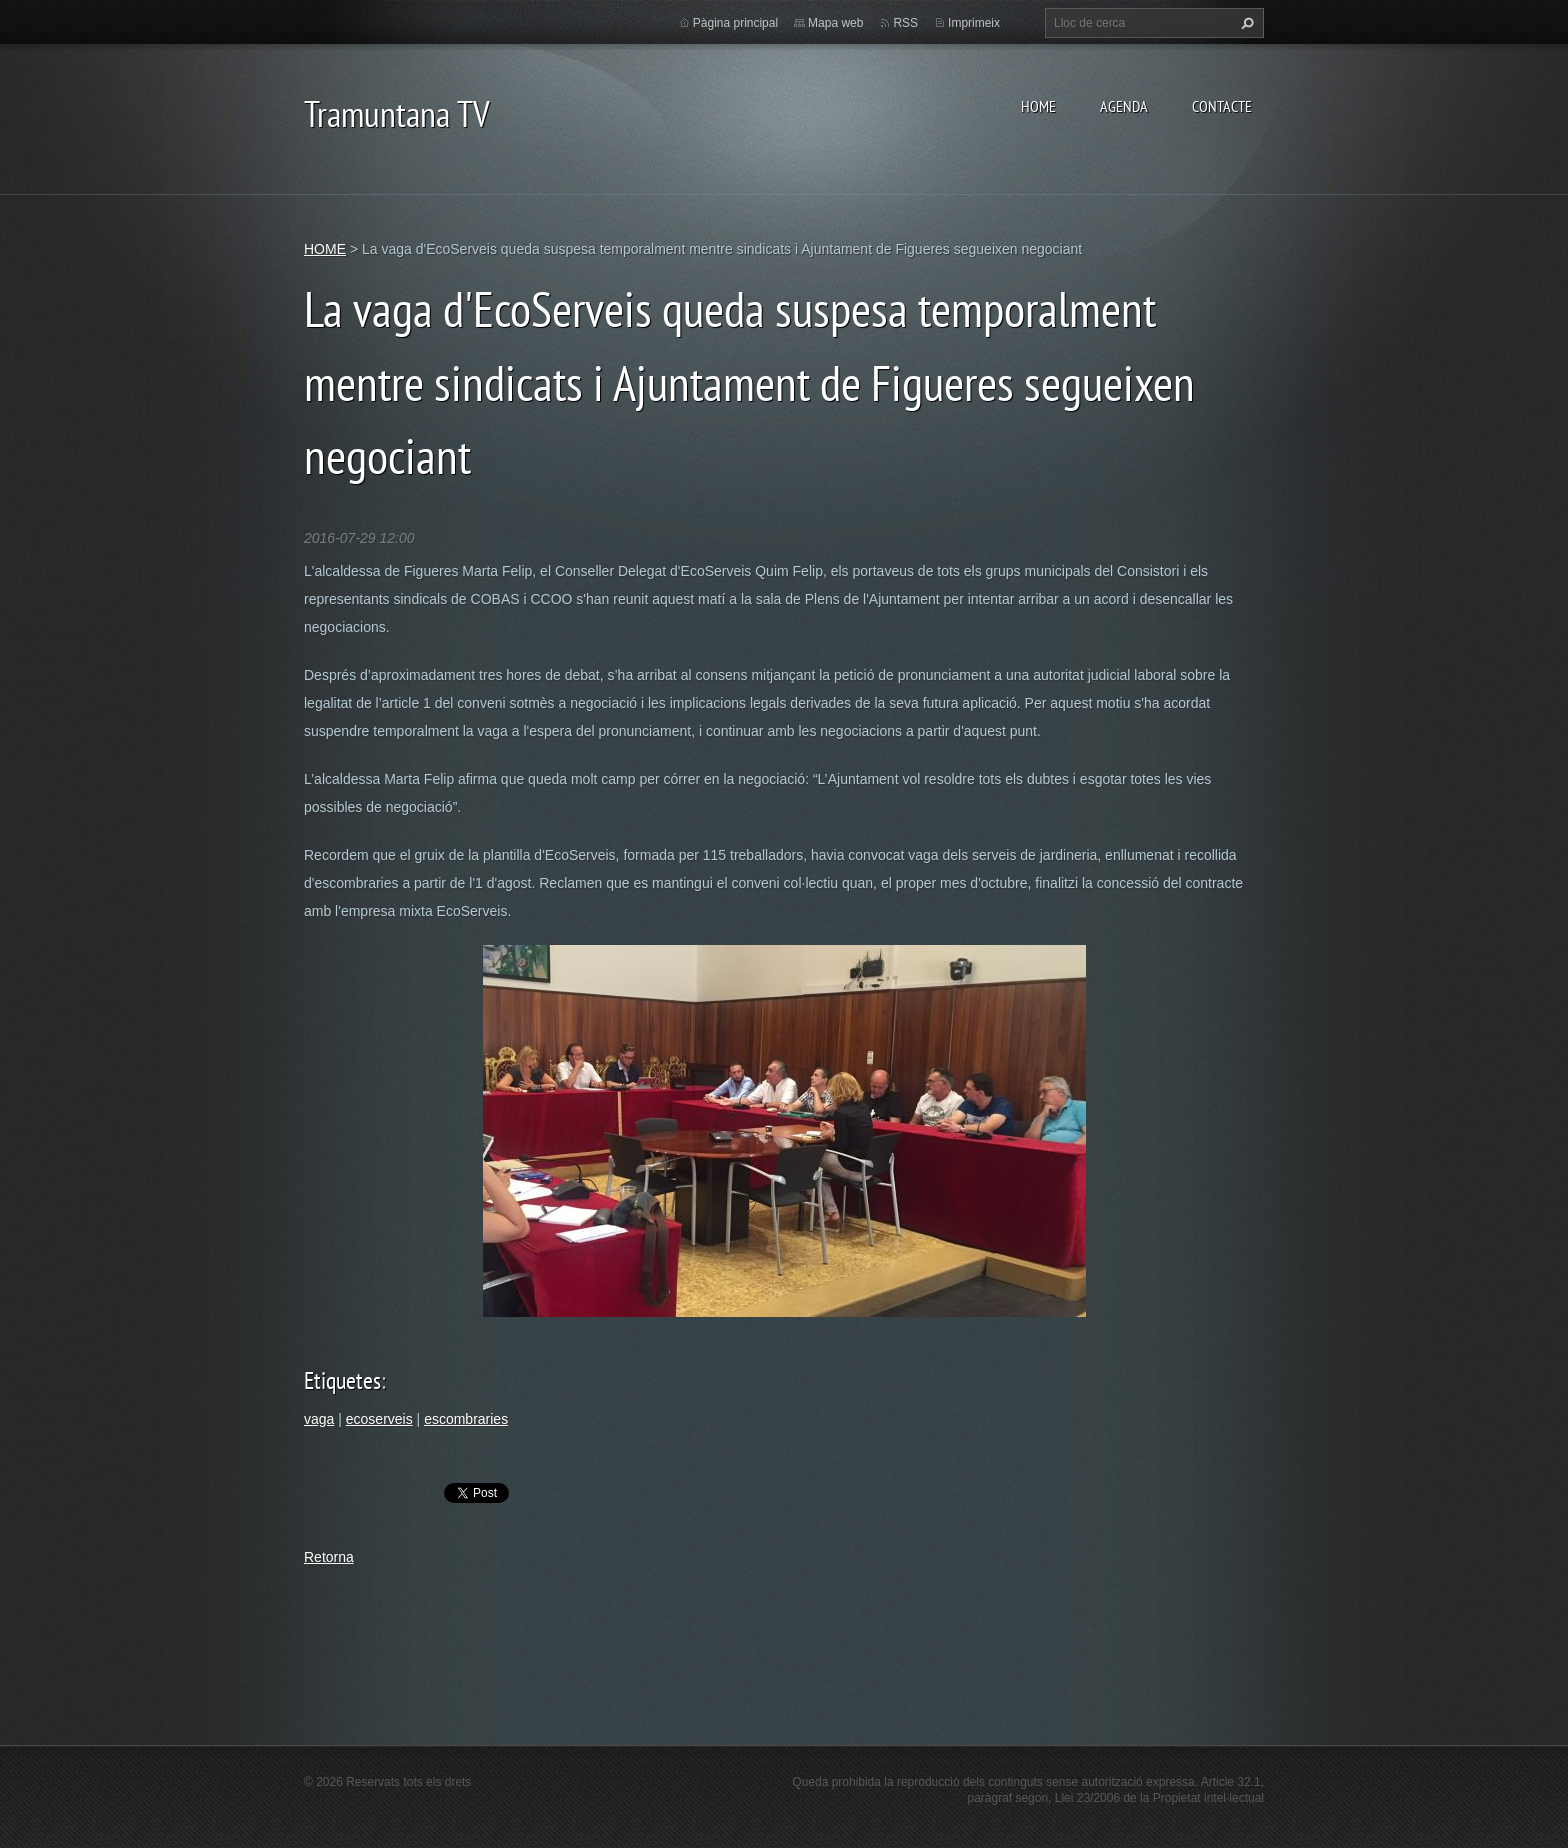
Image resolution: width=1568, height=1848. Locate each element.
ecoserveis (379, 1419)
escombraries (466, 1419)
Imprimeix (974, 23)
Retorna (329, 1557)
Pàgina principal (735, 23)
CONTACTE (1222, 106)
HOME (1038, 106)
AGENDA (1124, 106)
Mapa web (835, 23)
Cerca (1245, 23)
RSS (905, 23)
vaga (319, 1419)
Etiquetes (342, 1380)
